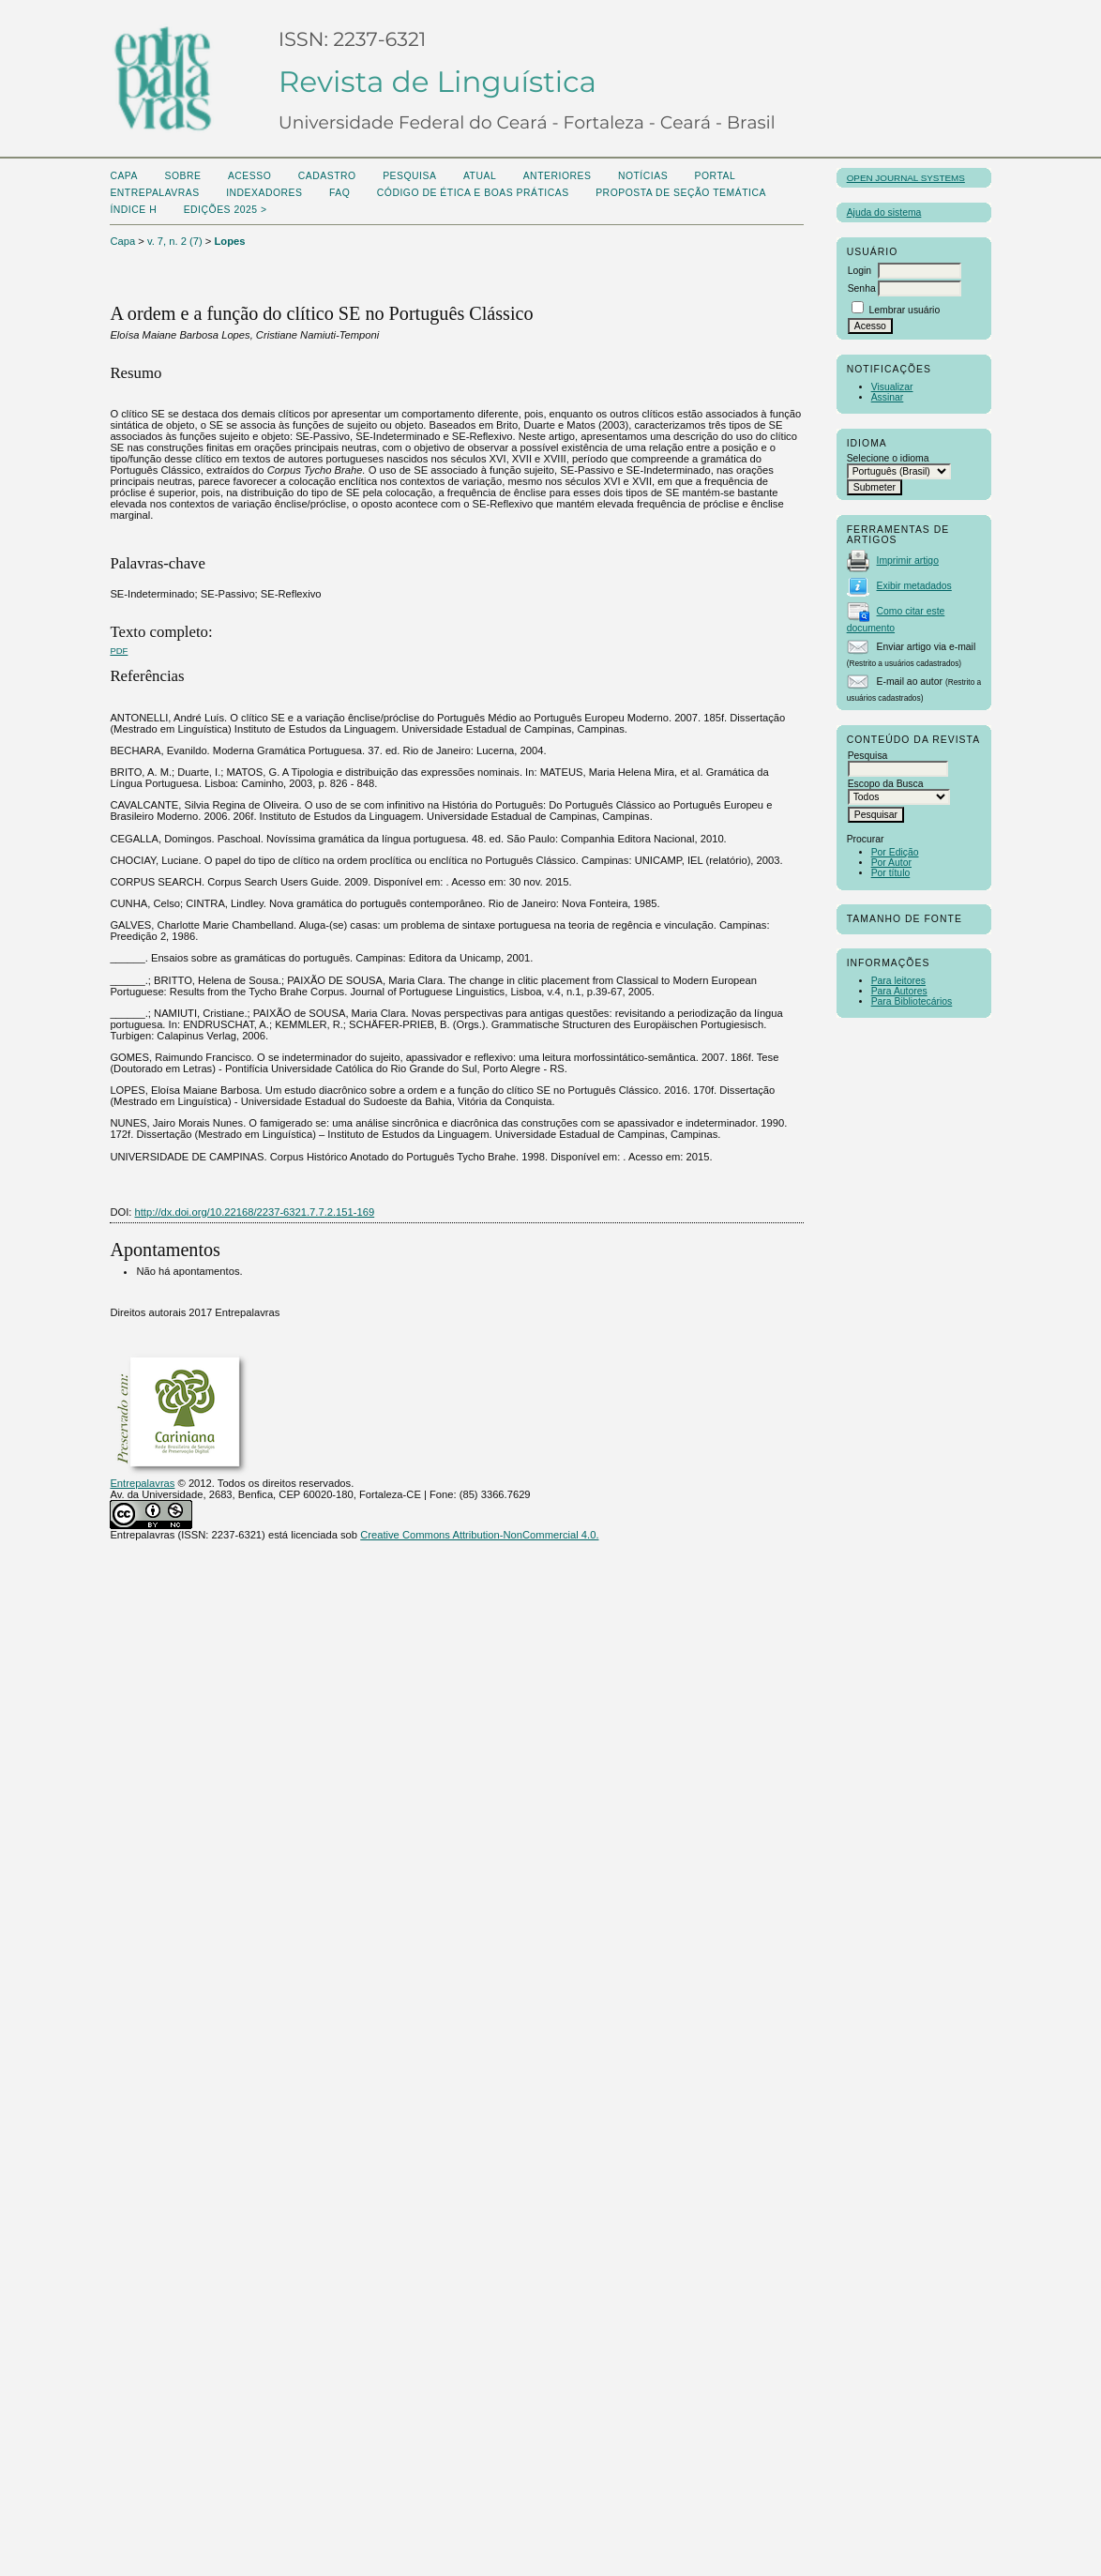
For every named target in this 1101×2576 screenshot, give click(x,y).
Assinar (887, 397)
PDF (119, 650)
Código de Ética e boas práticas (473, 193)
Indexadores (264, 193)
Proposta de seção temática (681, 193)
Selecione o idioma (888, 458)
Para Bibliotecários (912, 1001)
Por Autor (891, 862)
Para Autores (899, 991)
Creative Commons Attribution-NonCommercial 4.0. (479, 1534)
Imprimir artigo (908, 560)
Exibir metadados (914, 586)
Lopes (230, 241)
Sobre (182, 176)
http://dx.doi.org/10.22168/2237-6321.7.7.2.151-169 (255, 1212)
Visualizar (892, 387)
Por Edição (895, 852)
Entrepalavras (142, 1483)
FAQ (339, 193)
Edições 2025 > (225, 210)
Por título (891, 873)
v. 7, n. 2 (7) (175, 241)
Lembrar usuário (905, 310)
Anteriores (557, 176)
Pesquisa (409, 176)
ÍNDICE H (133, 210)
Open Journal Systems (906, 178)
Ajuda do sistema (884, 212)
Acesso (249, 176)
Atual (479, 176)
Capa (124, 176)
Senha (862, 288)
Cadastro (327, 176)
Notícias (643, 176)
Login (859, 270)
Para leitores (898, 981)
